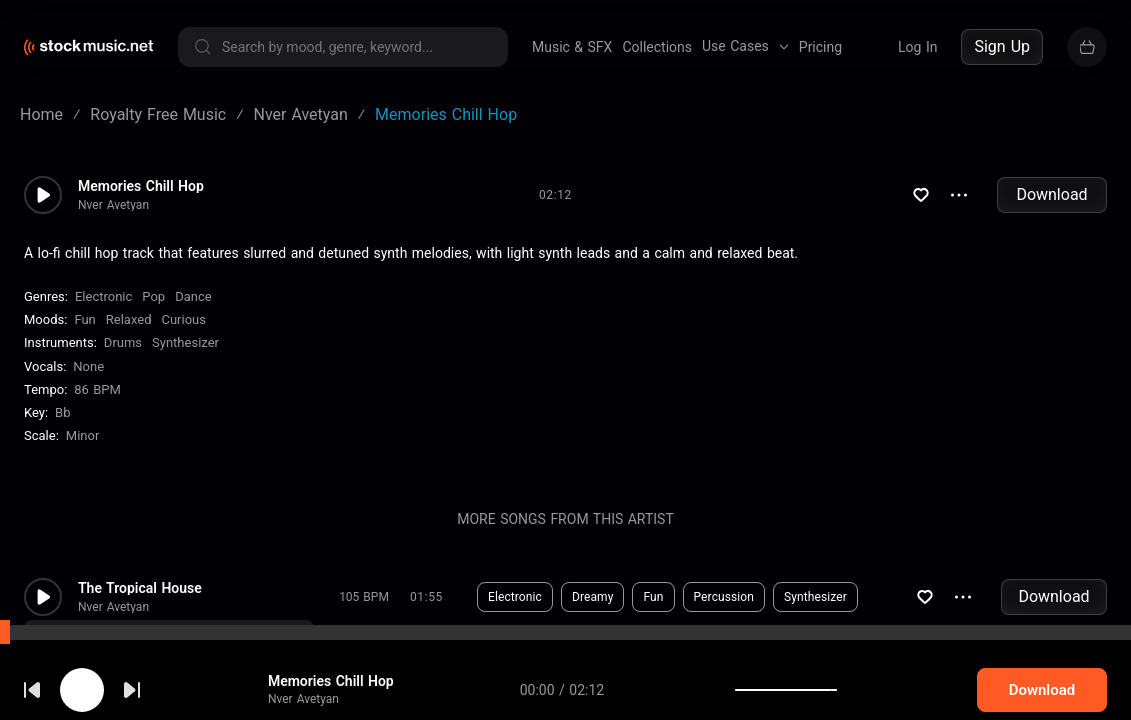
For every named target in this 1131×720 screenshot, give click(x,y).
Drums (123, 342)
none (88, 366)
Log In (917, 47)
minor (83, 435)
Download (1051, 194)
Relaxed (129, 319)
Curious (183, 319)
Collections (657, 47)
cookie (134, 666)
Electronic (103, 296)
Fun (84, 319)
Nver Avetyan (113, 205)
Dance (193, 296)
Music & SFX (572, 47)
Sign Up (1002, 46)
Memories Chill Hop (141, 186)
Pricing (820, 47)
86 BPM (97, 389)
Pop (153, 296)
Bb (62, 412)
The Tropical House (140, 588)
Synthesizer (185, 342)
